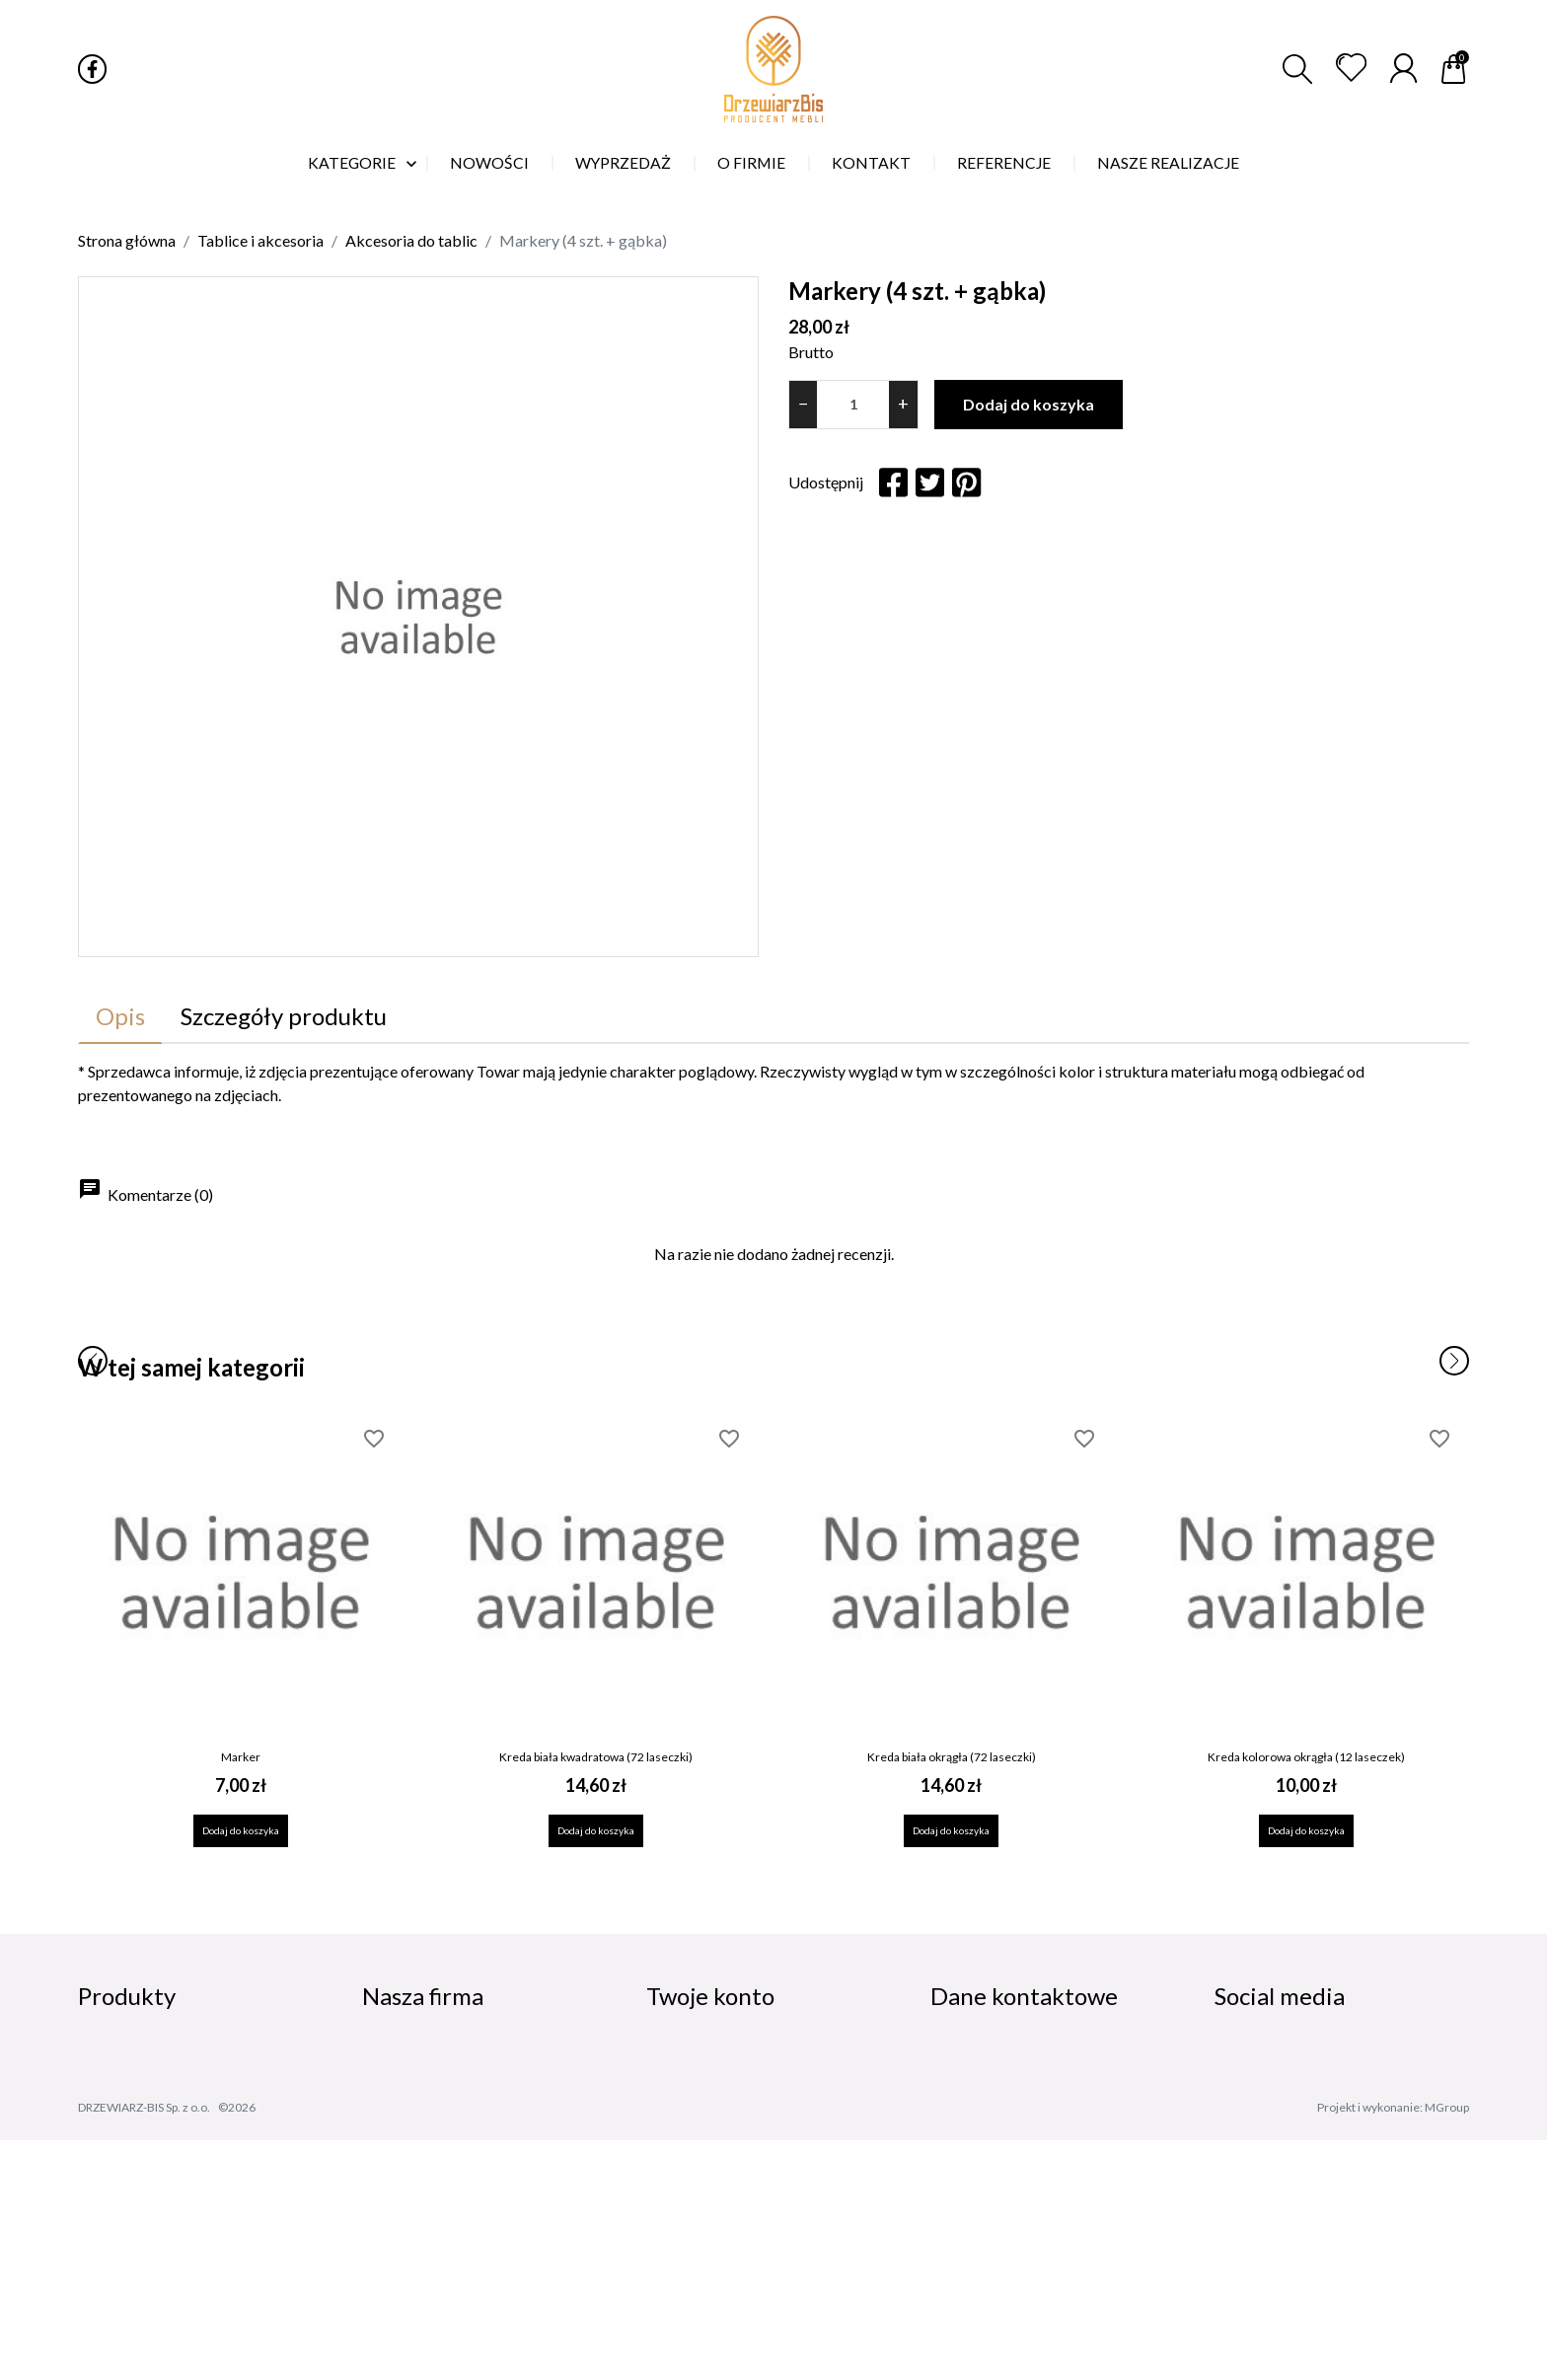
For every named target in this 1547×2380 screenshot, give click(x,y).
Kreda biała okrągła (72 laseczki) (951, 1756)
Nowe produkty (138, 2086)
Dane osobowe (704, 2055)
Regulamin (403, 2116)
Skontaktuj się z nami (440, 2239)
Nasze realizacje (424, 2208)
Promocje (115, 2055)
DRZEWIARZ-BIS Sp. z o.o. (144, 2347)
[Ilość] (853, 404)
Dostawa (397, 2055)
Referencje (406, 2178)
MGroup (1447, 2347)
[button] (1297, 69)
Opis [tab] (120, 1016)
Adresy (673, 2174)
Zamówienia (693, 2086)
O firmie (393, 2147)
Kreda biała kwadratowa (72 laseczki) (596, 1756)
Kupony (676, 2204)
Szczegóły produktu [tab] (284, 1016)
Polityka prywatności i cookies (477, 2086)
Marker (240, 1756)
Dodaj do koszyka (1028, 404)
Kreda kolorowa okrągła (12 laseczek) (1306, 1756)
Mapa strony (411, 2269)
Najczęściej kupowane (163, 2116)
